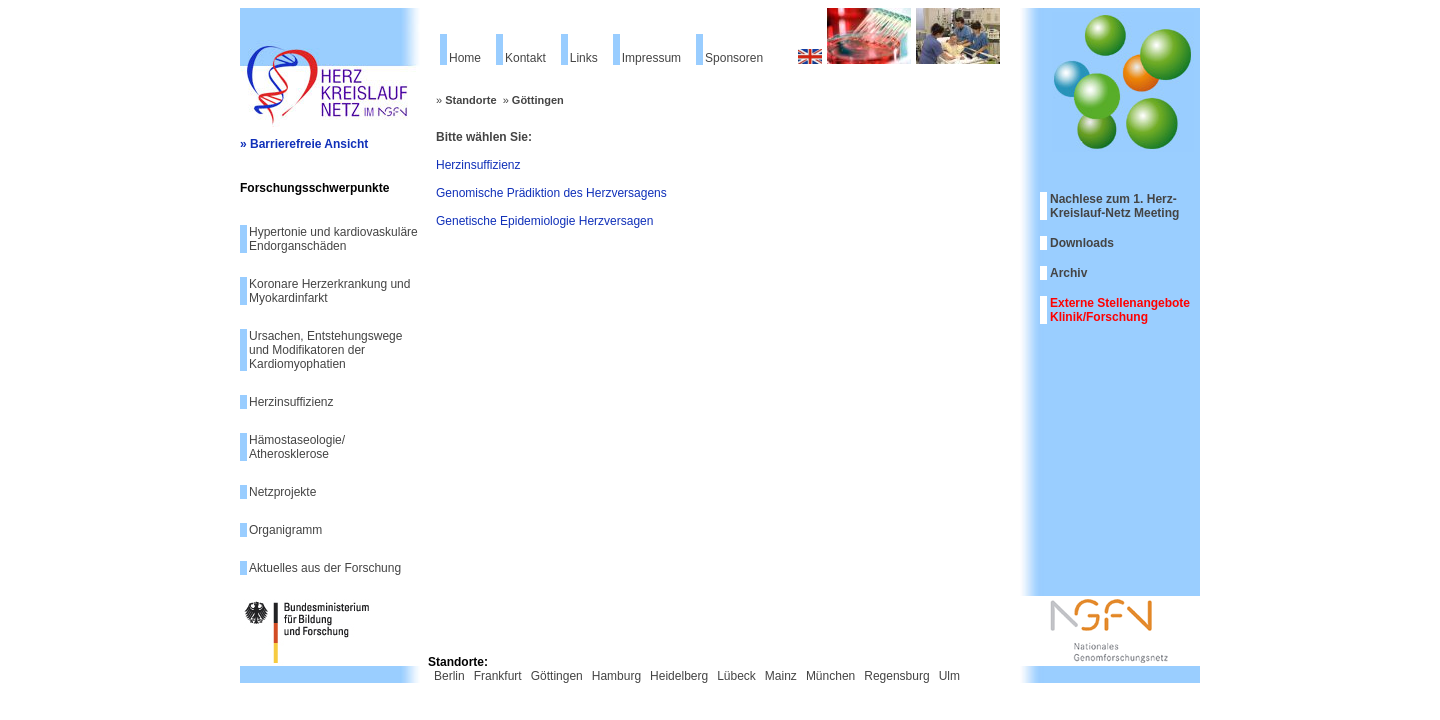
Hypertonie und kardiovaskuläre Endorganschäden (333, 239)
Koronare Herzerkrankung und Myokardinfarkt (329, 291)
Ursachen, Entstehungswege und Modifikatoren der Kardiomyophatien (325, 350)
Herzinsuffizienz (291, 402)
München (830, 676)
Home (465, 58)
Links (584, 58)
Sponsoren (734, 58)
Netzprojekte (282, 492)
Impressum (651, 58)
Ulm (949, 676)
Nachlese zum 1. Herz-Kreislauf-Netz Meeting (1114, 206)
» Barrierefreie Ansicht (304, 144)
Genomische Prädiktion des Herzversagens (551, 193)
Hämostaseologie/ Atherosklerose (297, 447)
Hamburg (616, 676)
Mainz (781, 676)
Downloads (1082, 243)
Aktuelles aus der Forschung (325, 568)
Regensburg (896, 676)
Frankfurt (498, 676)
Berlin (449, 676)
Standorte (470, 100)
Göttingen (538, 100)
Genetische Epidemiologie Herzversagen (544, 221)
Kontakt (525, 58)
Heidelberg (679, 676)
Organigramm (285, 530)
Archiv (1068, 273)
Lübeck (736, 676)
